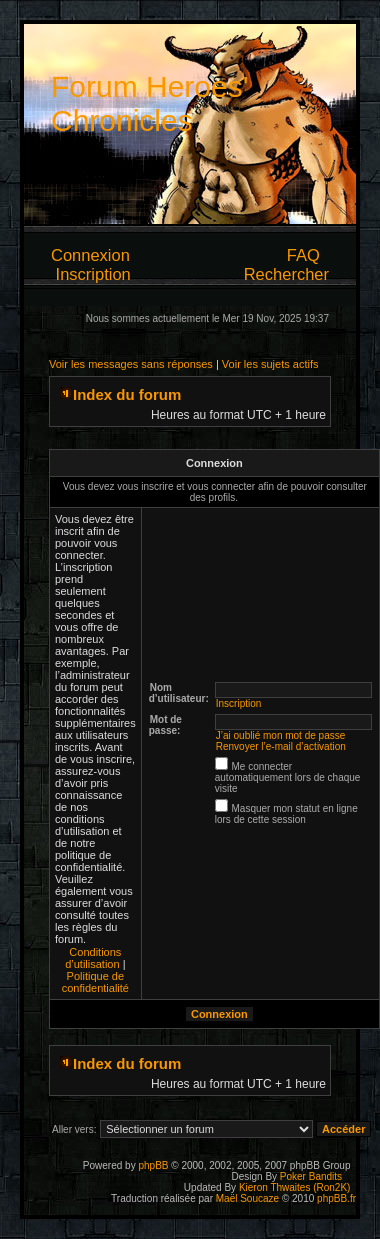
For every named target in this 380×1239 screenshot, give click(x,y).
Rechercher (286, 274)
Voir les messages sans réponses (131, 364)
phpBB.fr (336, 1198)
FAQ (303, 255)
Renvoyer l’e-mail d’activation (281, 746)
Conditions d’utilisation (93, 958)
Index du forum (127, 394)
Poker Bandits (311, 1176)
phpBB (153, 1165)
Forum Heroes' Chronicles (149, 103)
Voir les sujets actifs (270, 364)
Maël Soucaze (247, 1198)
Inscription (93, 274)
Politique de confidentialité (95, 982)
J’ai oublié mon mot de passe (281, 735)
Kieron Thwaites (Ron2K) (295, 1187)
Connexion (90, 255)
